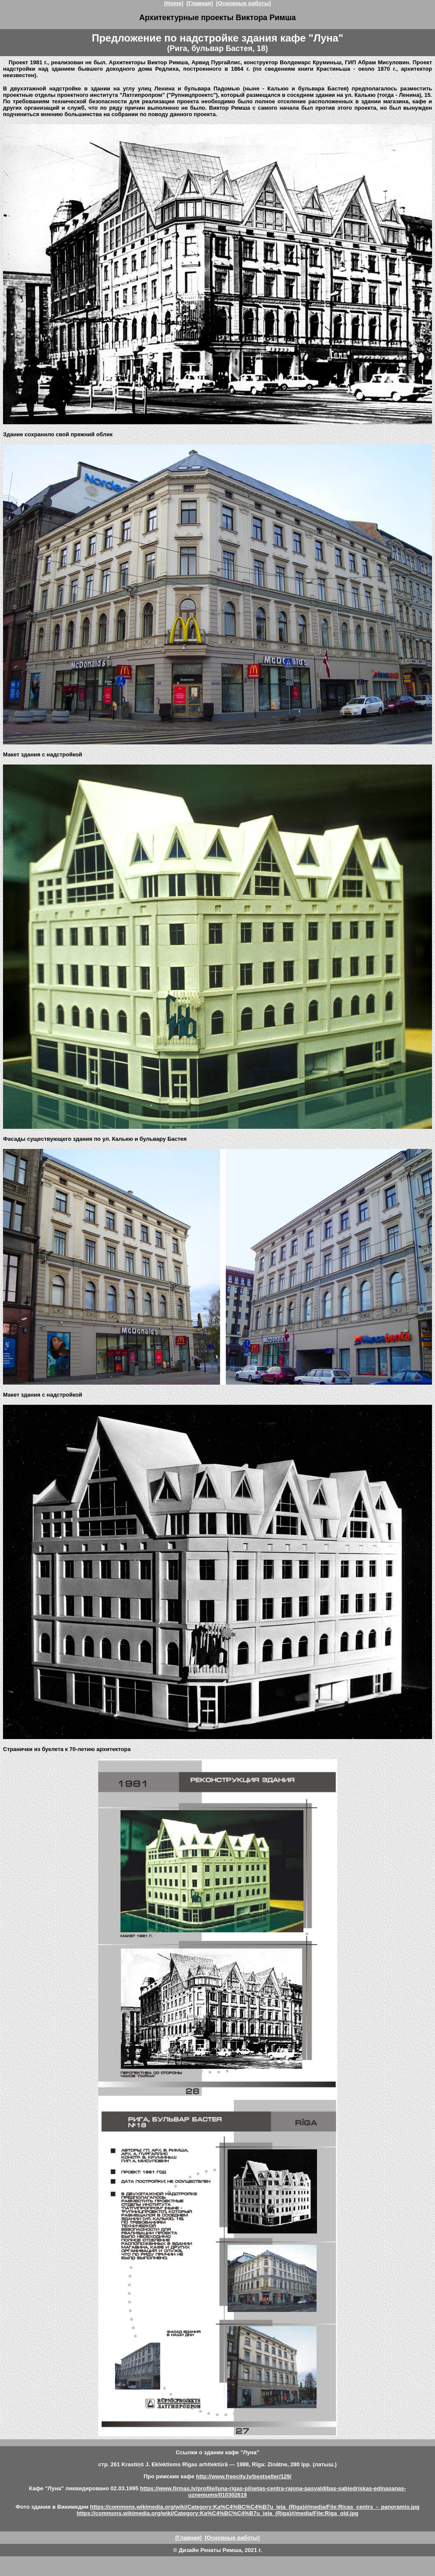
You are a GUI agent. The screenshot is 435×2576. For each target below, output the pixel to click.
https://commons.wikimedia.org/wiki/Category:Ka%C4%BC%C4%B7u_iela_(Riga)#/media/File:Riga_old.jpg (218, 2513)
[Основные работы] (243, 3)
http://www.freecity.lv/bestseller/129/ (244, 2476)
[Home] (174, 3)
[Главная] (200, 3)
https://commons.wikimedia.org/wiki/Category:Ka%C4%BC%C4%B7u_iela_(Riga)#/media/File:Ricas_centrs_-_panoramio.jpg (255, 2507)
